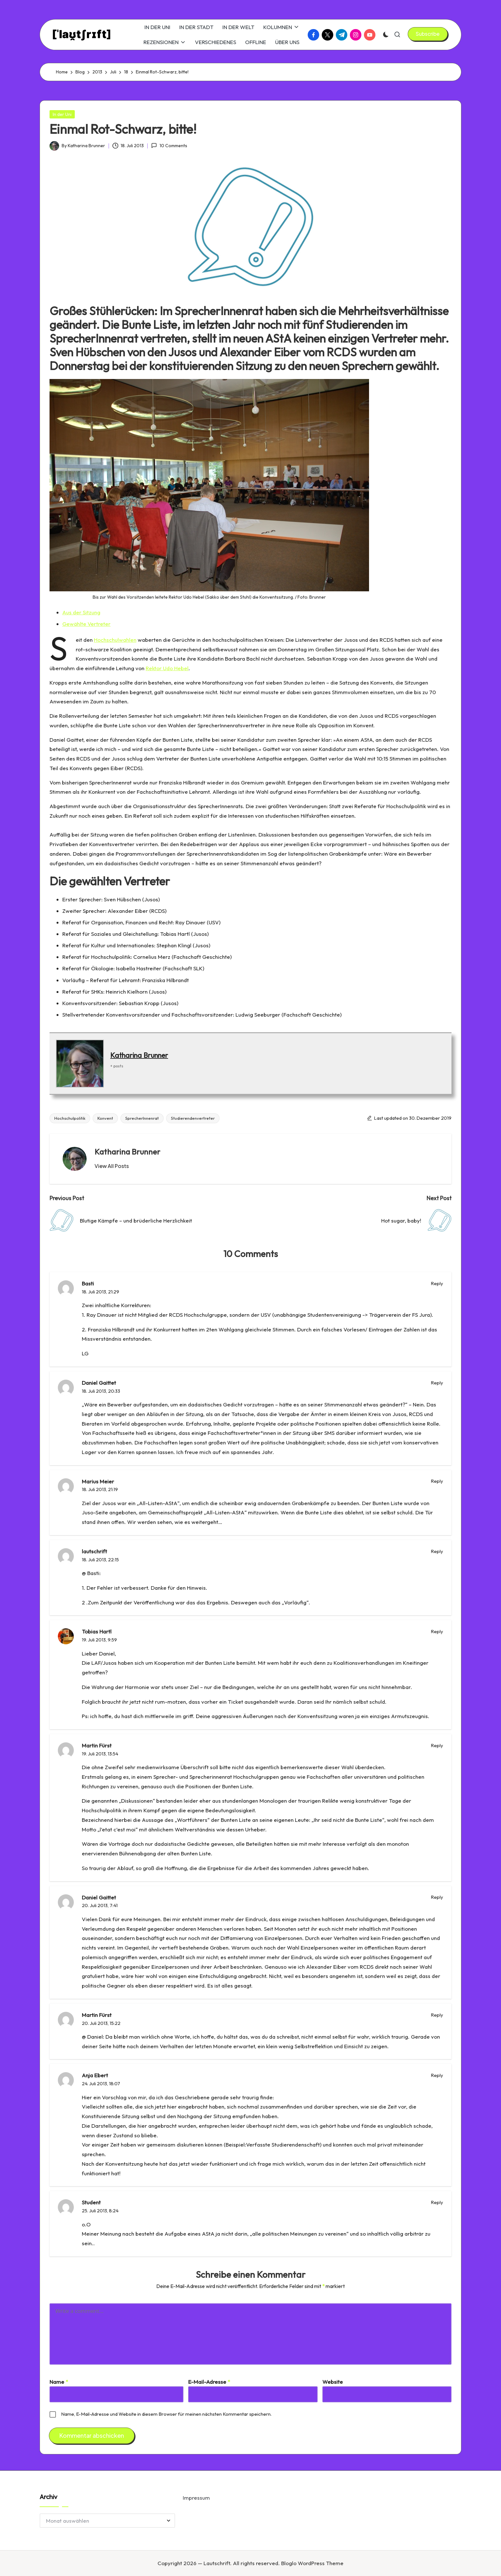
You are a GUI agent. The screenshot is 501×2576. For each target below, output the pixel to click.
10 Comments (169, 145)
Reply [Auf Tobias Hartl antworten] (437, 1631)
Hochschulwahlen (115, 639)
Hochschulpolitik (69, 1118)
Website (332, 2381)
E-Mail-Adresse (209, 2381)
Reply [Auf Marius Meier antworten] (437, 1481)
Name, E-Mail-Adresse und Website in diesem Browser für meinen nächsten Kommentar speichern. (166, 2414)
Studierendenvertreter (193, 1118)
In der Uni (62, 114)
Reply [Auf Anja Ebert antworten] (437, 2075)
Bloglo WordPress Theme (312, 2563)
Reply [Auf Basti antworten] (437, 1283)
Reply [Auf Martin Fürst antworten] (437, 1745)
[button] (428, 34)
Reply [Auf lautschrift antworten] (437, 1551)
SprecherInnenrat (142, 1118)
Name (59, 2381)
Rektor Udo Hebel (167, 668)
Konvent (105, 1118)
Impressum (196, 2497)
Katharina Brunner (139, 1055)
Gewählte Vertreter (86, 623)
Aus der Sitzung (81, 612)
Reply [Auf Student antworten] (437, 2202)
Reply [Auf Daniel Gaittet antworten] (437, 1383)
